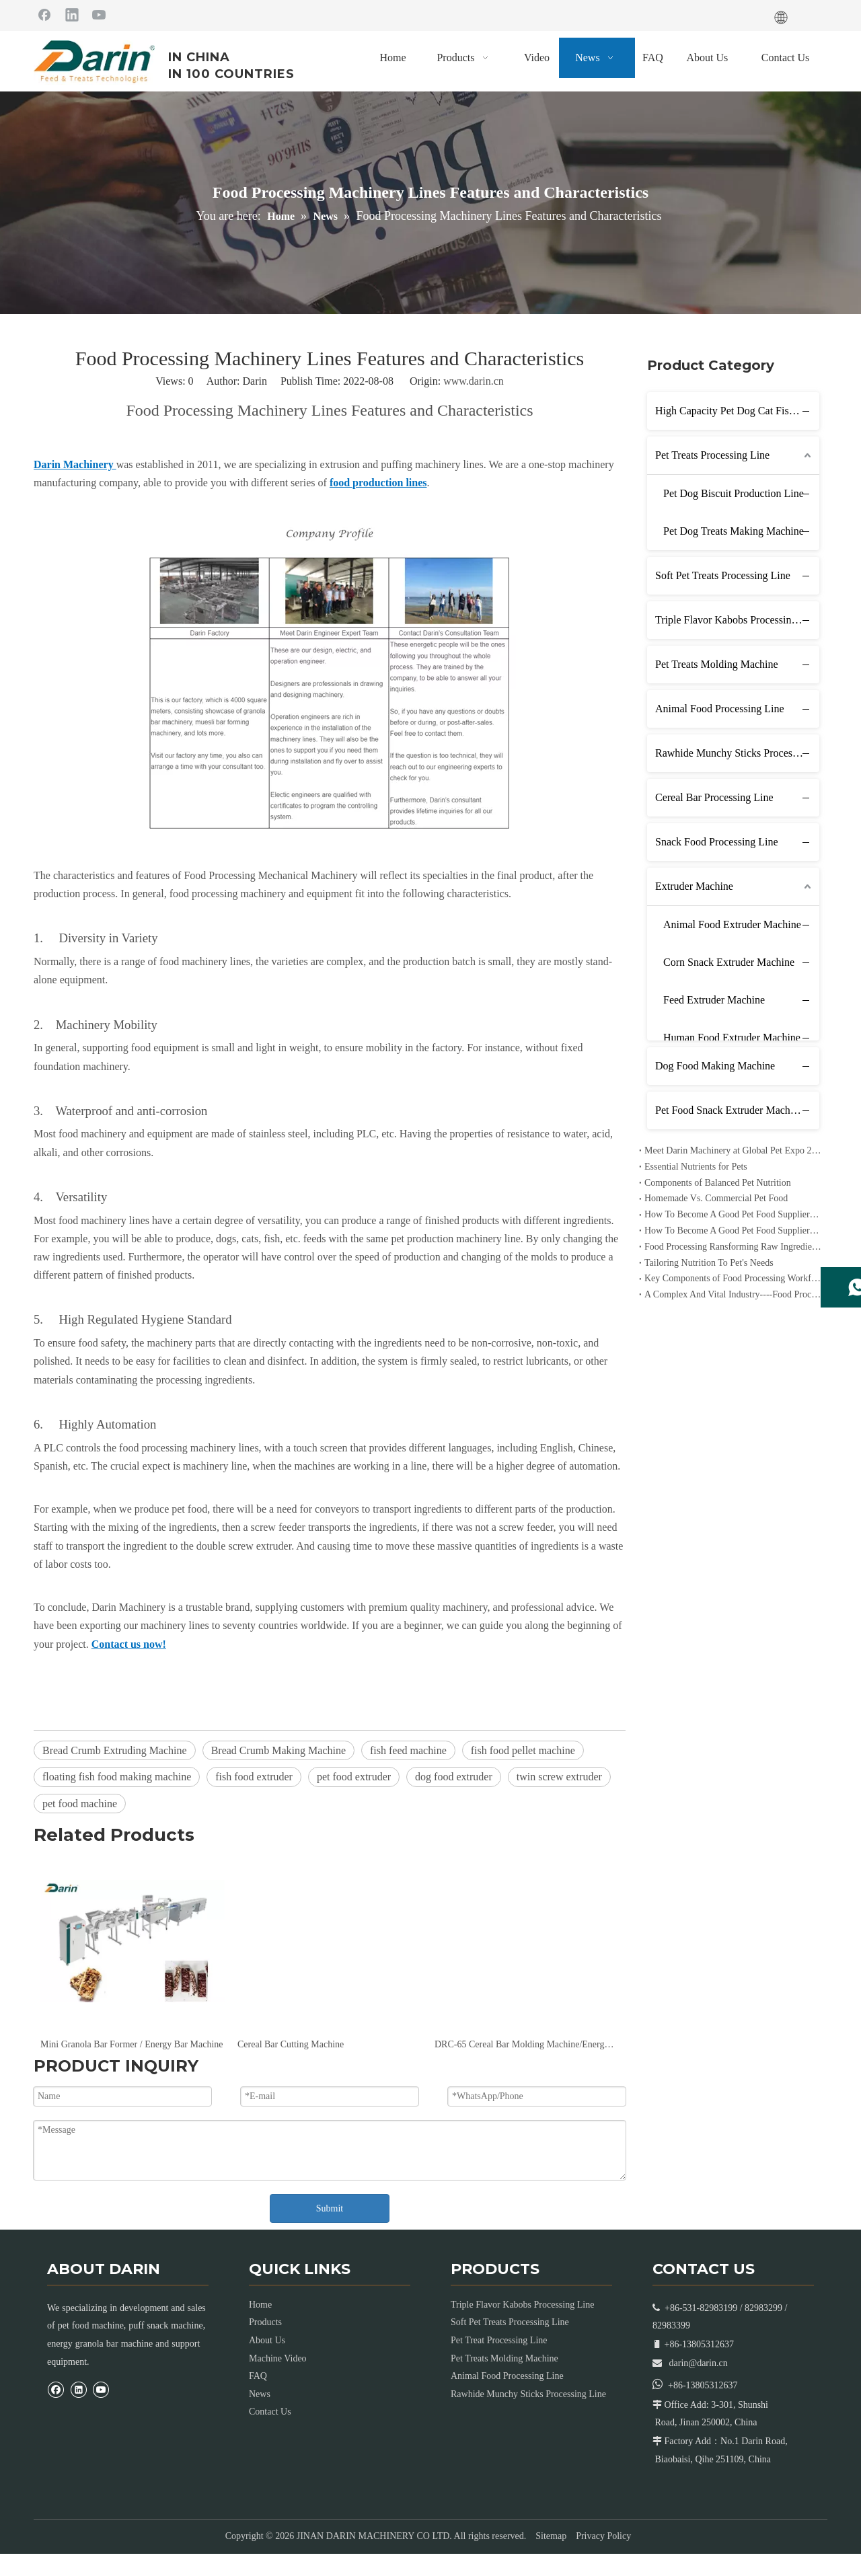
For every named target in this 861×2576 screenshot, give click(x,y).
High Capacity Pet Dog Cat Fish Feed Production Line (737, 410)
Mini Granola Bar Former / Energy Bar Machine (131, 2044)
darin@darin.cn (698, 2363)
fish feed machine (408, 1750)
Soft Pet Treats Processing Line (722, 575)
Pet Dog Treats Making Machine (733, 531)
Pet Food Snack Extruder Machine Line (737, 1110)
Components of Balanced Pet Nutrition (717, 1183)
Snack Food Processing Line (716, 841)
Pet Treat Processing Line (499, 2340)
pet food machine (79, 1803)
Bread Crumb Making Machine (278, 1750)
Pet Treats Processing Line (712, 455)
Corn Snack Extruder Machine (728, 962)
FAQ (258, 2376)
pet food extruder (354, 1776)
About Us (267, 2340)
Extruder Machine (694, 886)
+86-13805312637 (703, 2385)
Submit (329, 2208)
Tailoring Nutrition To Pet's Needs (709, 1263)
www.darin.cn (473, 381)
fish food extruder (254, 1776)
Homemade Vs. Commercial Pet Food (716, 1198)
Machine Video (278, 2358)
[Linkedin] (72, 14)
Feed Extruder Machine (714, 1000)
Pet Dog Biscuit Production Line (733, 493)
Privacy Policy (603, 2536)
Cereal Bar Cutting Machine (290, 2044)
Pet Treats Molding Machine (716, 664)
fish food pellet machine (523, 1750)
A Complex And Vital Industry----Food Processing (733, 1294)
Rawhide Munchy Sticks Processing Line (737, 753)
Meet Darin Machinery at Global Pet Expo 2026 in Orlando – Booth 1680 (733, 1150)
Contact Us (270, 2412)
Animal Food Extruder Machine (732, 924)
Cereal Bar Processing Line (714, 797)
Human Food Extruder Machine (731, 1037)
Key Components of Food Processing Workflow (733, 1278)
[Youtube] (99, 14)
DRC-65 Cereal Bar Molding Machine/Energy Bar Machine (526, 2044)
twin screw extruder (559, 1776)
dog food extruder (453, 1776)
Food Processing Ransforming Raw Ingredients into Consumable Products (733, 1247)
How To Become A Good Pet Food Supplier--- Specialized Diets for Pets (733, 1214)
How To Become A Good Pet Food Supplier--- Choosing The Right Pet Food (733, 1230)
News (259, 2394)
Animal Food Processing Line (719, 708)
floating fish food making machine (116, 1776)
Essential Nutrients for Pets (695, 1167)
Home (260, 2305)
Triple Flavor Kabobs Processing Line (737, 620)
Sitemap (550, 2536)
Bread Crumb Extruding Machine (114, 1750)
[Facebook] (44, 14)
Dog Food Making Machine (715, 1065)
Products (265, 2322)
